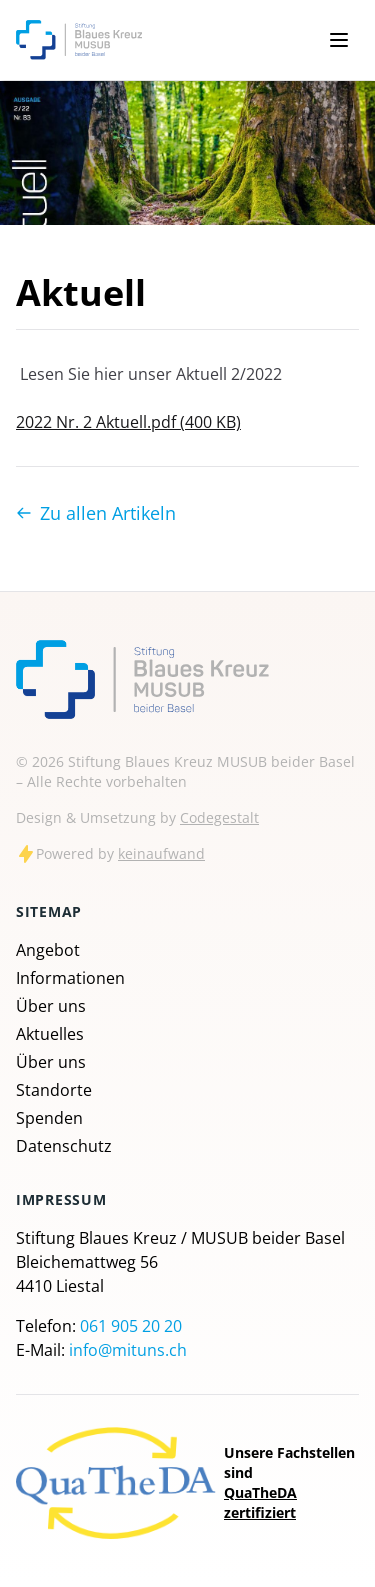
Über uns (51, 1006)
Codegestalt (219, 817)
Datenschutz (64, 1146)
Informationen (70, 978)
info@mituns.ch (128, 1350)
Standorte (54, 1090)
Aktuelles (50, 1034)
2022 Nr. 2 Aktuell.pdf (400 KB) (128, 422)
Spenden (49, 1118)
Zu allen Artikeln (96, 513)
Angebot (48, 950)
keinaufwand (161, 853)
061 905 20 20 (131, 1326)
